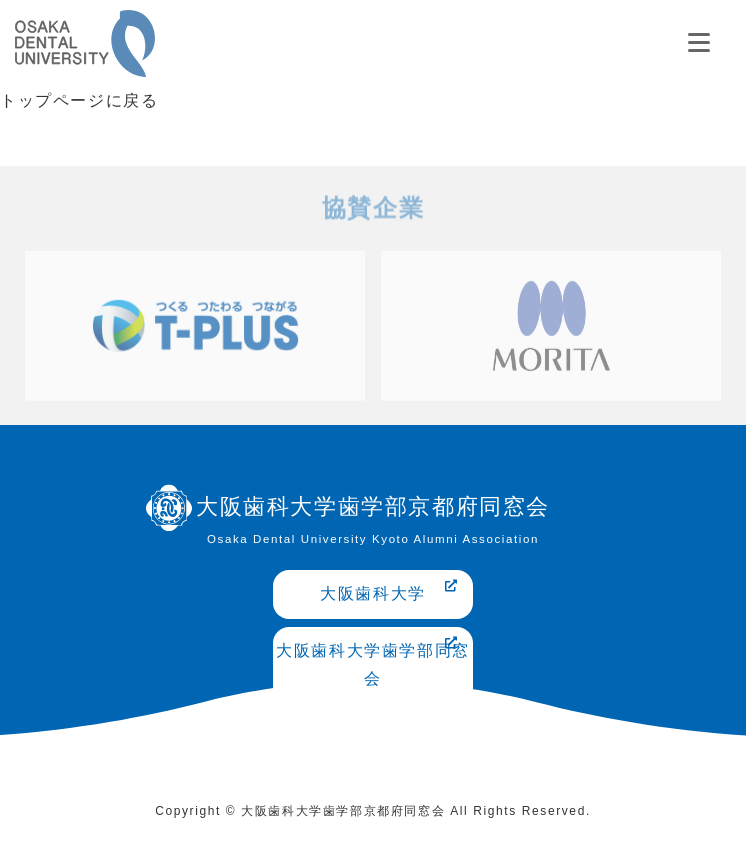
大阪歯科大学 (389, 591)
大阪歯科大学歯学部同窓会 (373, 662)
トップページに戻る (79, 100)
